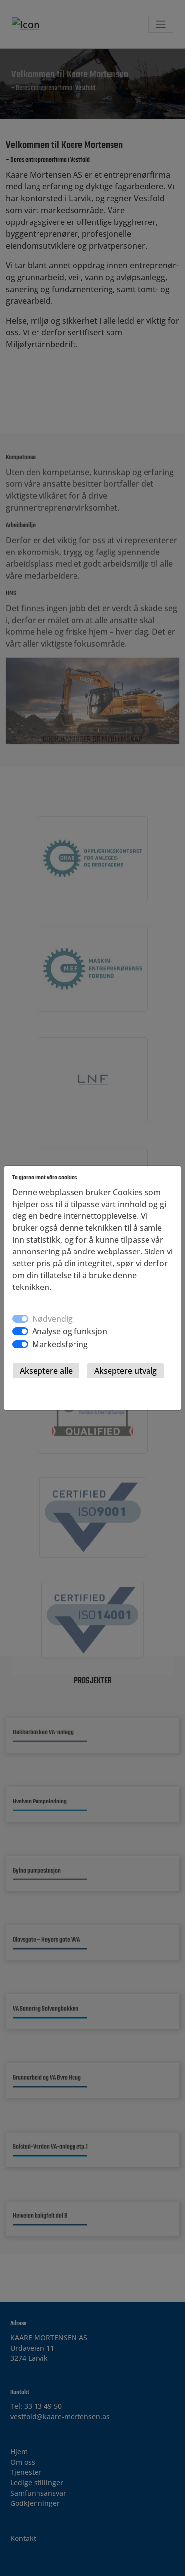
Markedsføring (60, 1344)
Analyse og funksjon (69, 1331)
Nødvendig (52, 1318)
